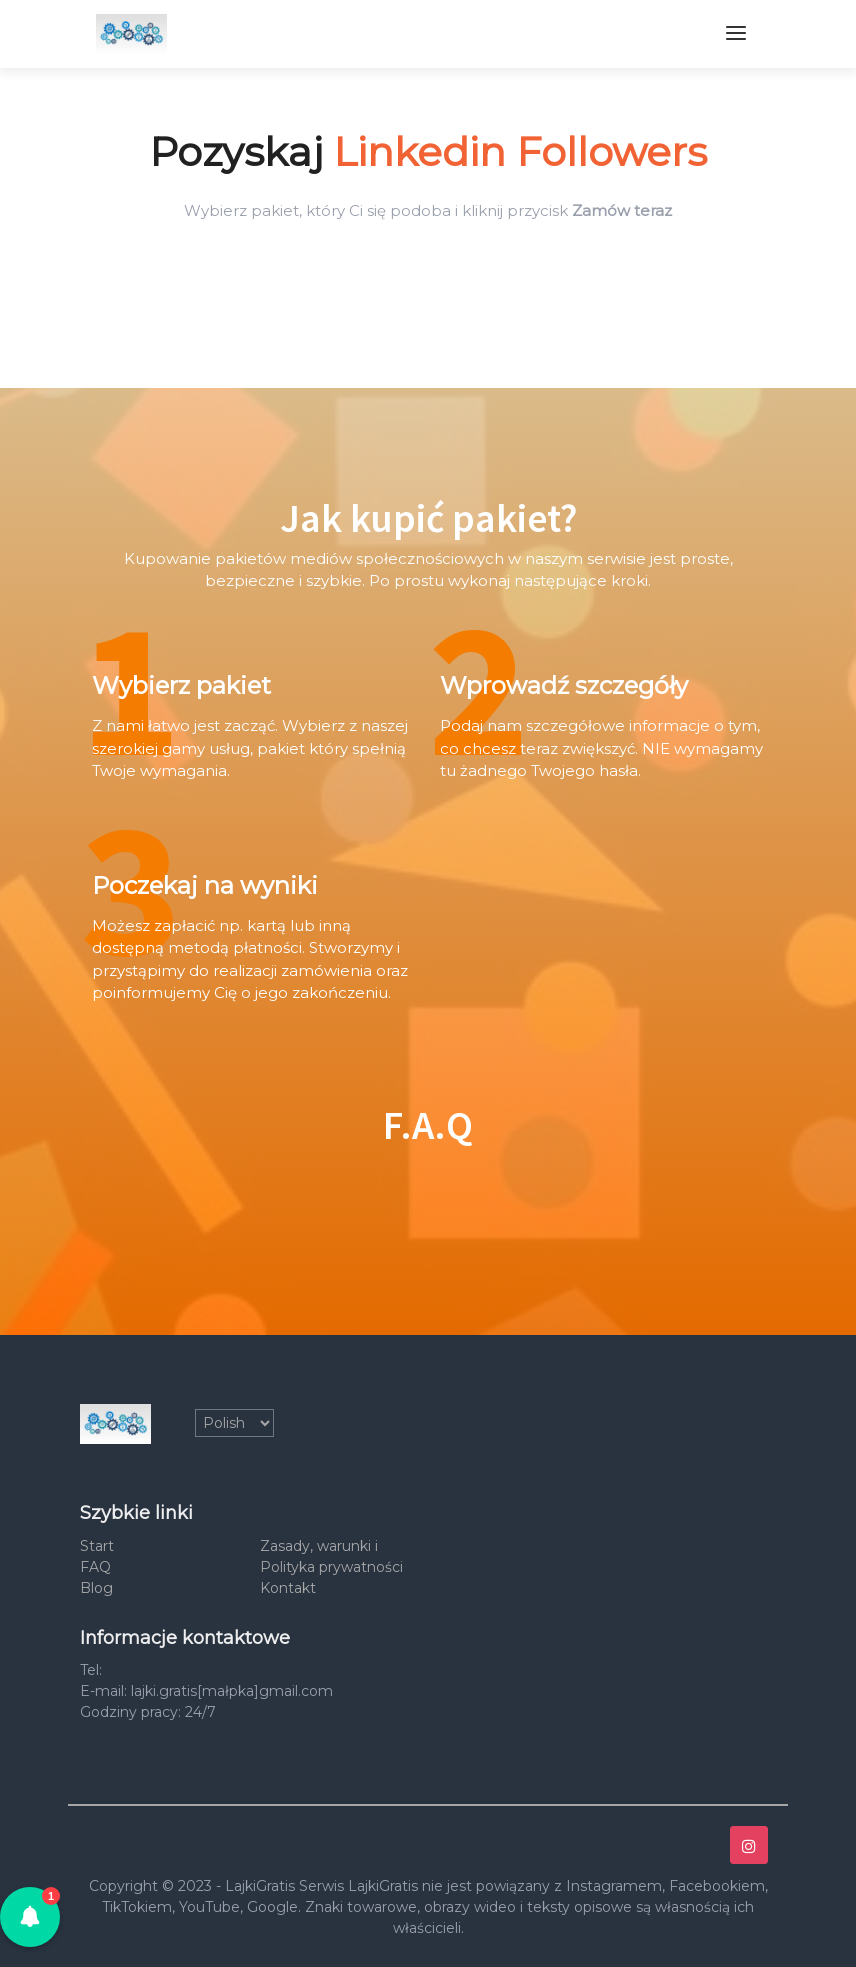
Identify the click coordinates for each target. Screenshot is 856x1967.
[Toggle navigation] (736, 34)
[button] (30, 1917)
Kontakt (288, 1588)
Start (97, 1546)
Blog (96, 1588)
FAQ (95, 1567)
